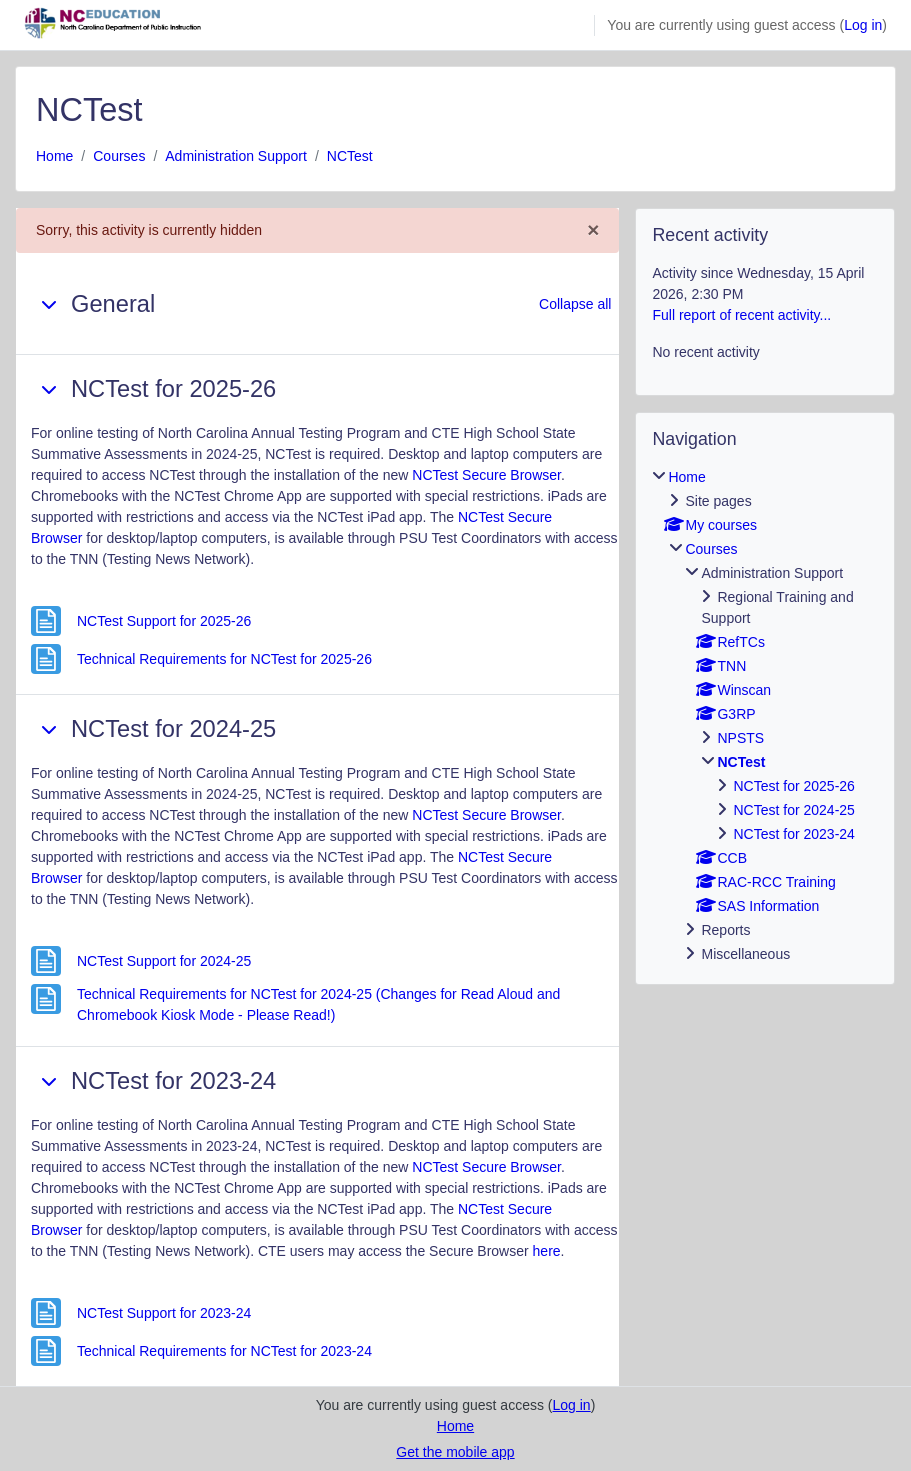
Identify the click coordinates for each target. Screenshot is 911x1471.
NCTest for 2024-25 (793, 810)
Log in (863, 25)
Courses (119, 156)
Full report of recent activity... (741, 315)
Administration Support (236, 156)
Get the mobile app (455, 1452)
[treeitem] (765, 716)
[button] (49, 304)
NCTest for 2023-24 (793, 834)
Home (54, 156)
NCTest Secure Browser (486, 475)
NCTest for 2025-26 (793, 786)
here (547, 1251)
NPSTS (740, 738)
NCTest (350, 156)
